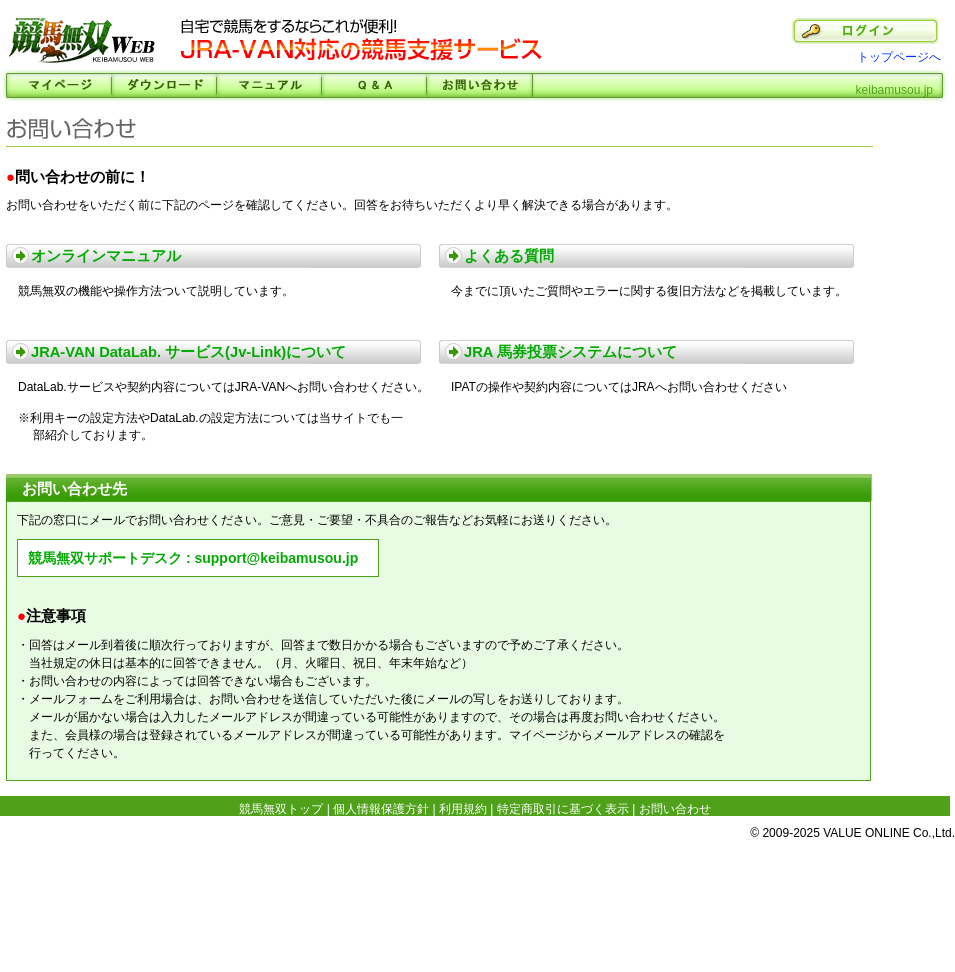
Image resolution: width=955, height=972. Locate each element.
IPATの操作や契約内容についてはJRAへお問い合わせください (619, 387)
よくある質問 (509, 256)
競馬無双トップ (281, 809)
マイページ (58, 85)
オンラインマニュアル (106, 256)
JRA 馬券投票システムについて (570, 352)
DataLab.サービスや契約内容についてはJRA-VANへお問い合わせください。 (223, 387)
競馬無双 (82, 42)
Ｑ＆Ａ (373, 85)
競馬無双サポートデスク (105, 558)
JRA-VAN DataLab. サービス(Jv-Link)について (188, 352)
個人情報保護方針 (381, 809)
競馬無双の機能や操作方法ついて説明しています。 (156, 291)
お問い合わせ (479, 85)
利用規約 (463, 809)
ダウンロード (163, 85)
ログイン (864, 31)
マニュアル (268, 85)
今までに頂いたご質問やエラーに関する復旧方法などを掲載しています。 (649, 291)
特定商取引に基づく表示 (563, 809)
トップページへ (899, 57)
